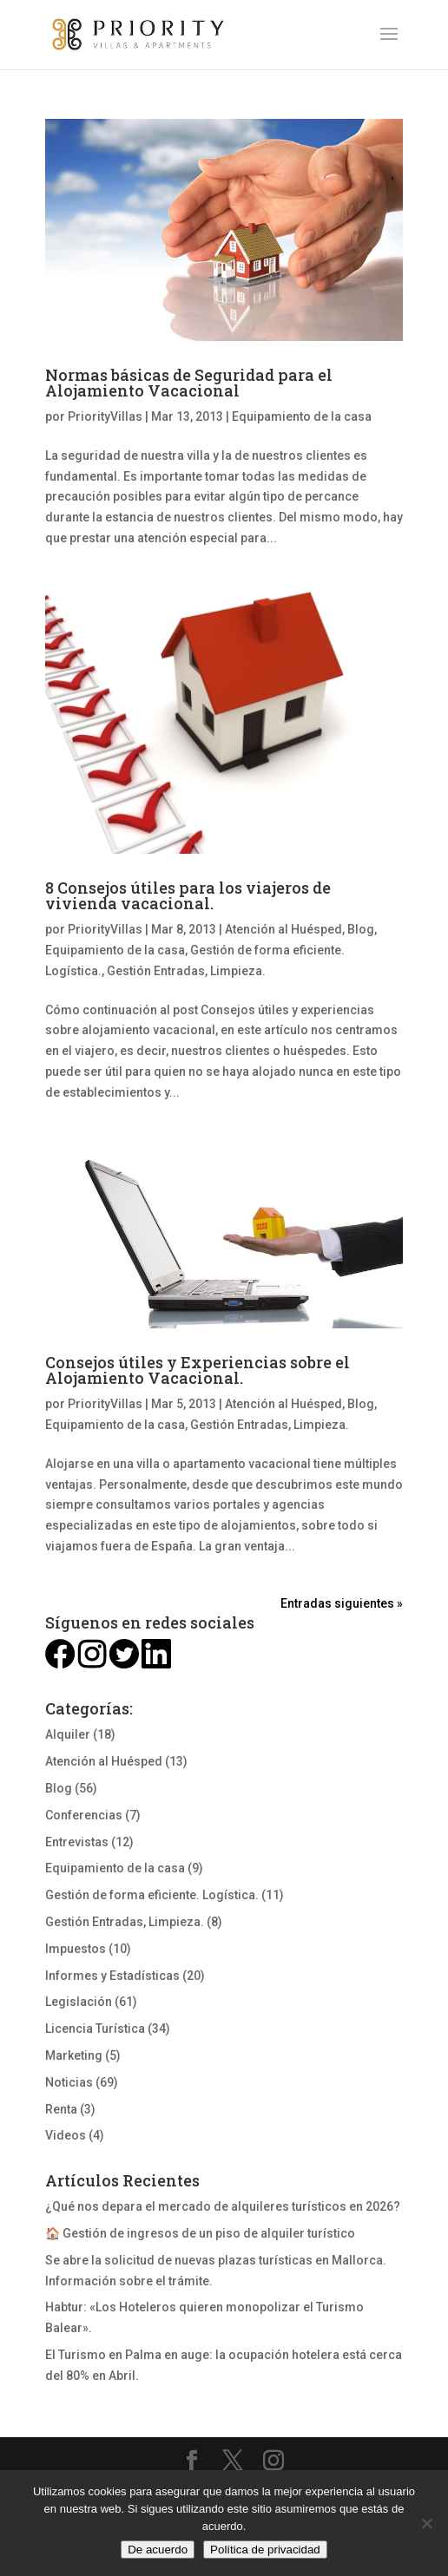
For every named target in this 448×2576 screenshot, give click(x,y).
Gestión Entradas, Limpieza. (186, 971)
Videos (65, 2135)
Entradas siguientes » (341, 1603)
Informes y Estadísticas (112, 1976)
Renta (61, 2109)
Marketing (73, 2055)
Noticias (69, 2082)
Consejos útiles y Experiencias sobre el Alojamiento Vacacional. (197, 1370)
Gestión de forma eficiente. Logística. (152, 1895)
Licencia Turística (95, 2028)
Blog (360, 929)
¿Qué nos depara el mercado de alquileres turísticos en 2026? (222, 2206)
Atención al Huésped (283, 929)
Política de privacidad (265, 2549)
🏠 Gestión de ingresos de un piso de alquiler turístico (200, 2233)
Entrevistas (77, 1842)
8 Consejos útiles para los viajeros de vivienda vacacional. (188, 895)
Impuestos (75, 1949)
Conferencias (83, 1815)
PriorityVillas (105, 416)
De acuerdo (158, 2549)
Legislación (78, 2002)
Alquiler (67, 1734)
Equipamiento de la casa (302, 416)
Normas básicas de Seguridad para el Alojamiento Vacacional (189, 382)
